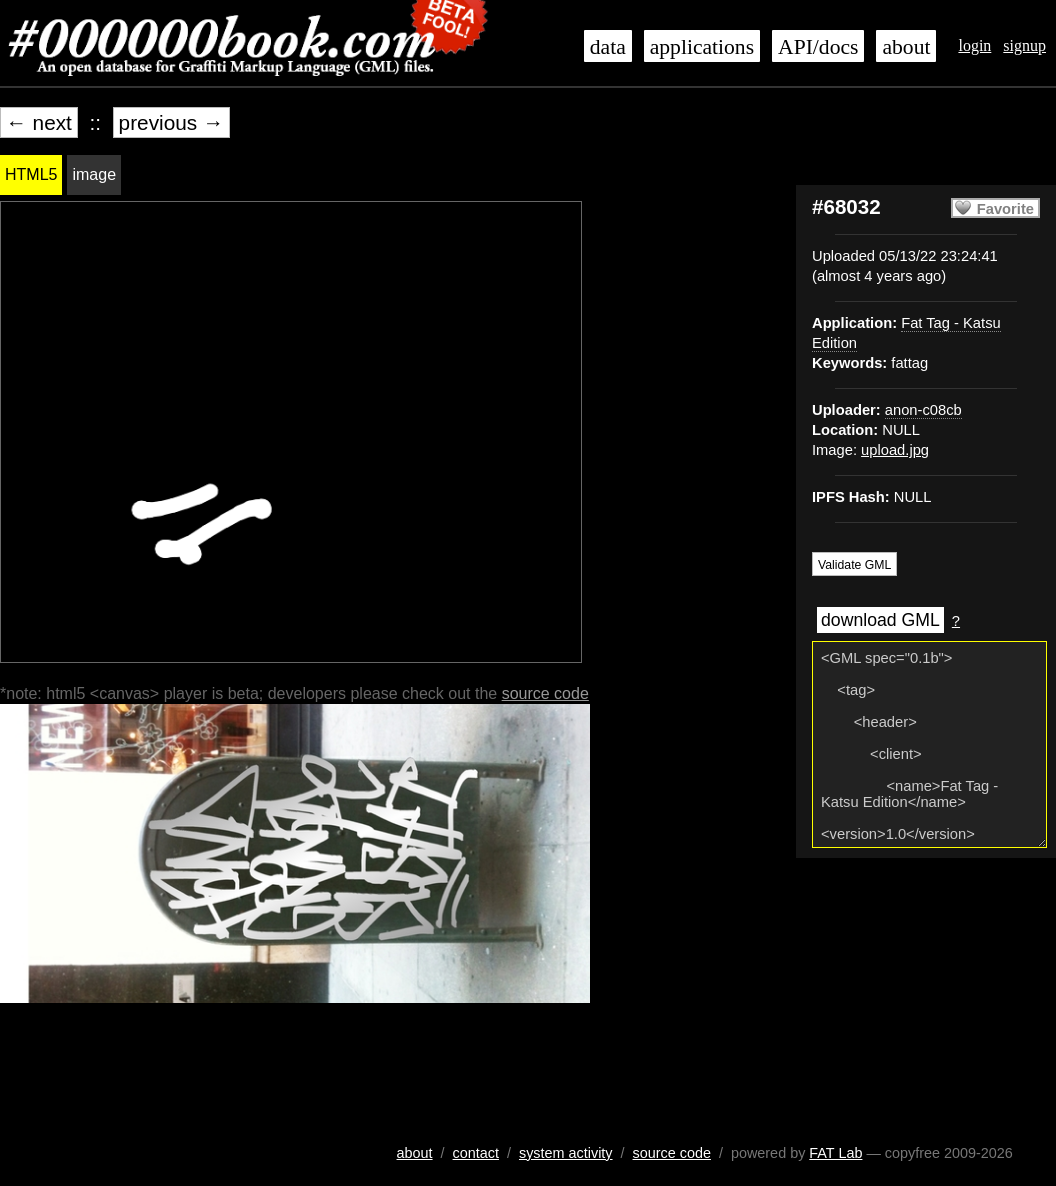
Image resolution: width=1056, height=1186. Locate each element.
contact (476, 1153)
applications (702, 47)
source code (545, 693)
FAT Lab (835, 1153)
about (906, 47)
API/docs (818, 47)
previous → (171, 122)
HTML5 (31, 174)
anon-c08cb (923, 410)
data (608, 47)
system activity (566, 1153)
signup (1024, 45)
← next (39, 122)
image (94, 174)
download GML (880, 620)
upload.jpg (895, 450)
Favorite (1005, 209)
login (974, 45)
